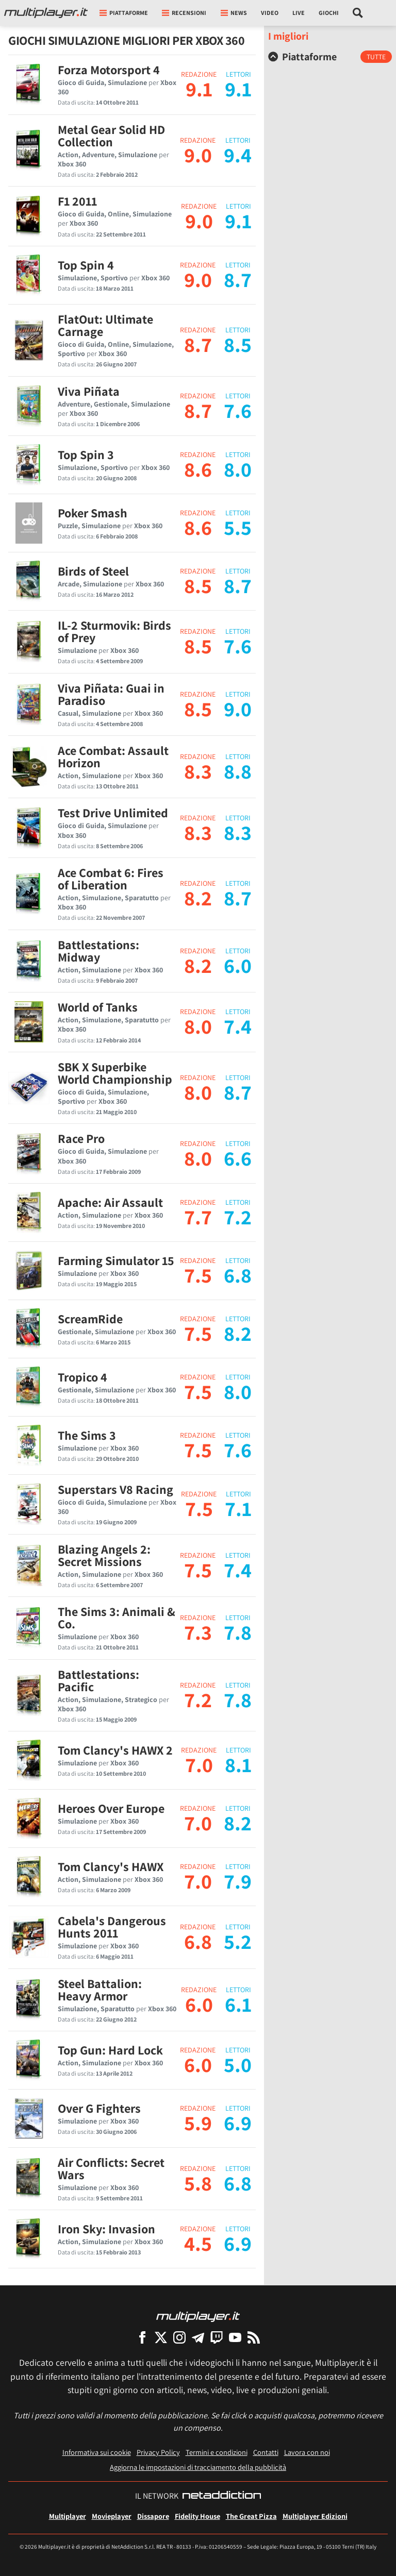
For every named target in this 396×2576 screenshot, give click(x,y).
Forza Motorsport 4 (109, 69)
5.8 (198, 2182)
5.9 (198, 2122)
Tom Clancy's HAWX (110, 1866)
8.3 (198, 770)
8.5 (198, 585)
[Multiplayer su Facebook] (142, 2337)
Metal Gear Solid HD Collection (111, 135)
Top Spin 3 (86, 454)
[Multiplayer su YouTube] (235, 2337)
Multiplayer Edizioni (315, 2516)
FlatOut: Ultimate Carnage (105, 325)
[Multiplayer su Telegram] (198, 2337)
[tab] (330, 56)
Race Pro (81, 1138)
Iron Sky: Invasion (106, 2228)
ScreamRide (90, 1318)
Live (298, 12)
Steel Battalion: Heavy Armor (100, 1989)
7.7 (198, 1216)
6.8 (198, 1941)
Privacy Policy (158, 2452)
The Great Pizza (251, 2516)
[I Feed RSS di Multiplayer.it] (254, 2337)
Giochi (329, 12)
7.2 (198, 1699)
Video (269, 12)
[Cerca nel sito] (358, 13)
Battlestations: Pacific (98, 1680)
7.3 (198, 1632)
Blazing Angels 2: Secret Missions (104, 1555)
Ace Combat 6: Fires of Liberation (110, 878)
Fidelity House (197, 2516)
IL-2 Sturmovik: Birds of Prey (114, 631)
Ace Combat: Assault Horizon (113, 756)
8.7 (198, 344)
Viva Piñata (89, 391)
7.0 (199, 1764)
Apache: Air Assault (110, 1202)
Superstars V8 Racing (115, 1489)
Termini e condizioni (217, 2452)
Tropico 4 (82, 1377)
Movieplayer (111, 2516)
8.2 (198, 897)
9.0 (198, 154)
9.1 (199, 88)
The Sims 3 (87, 1435)
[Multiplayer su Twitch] (216, 2337)
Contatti (265, 2452)
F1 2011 (77, 201)
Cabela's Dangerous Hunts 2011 (112, 1926)
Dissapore (153, 2516)
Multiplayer (67, 2516)
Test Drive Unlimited (113, 812)
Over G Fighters (99, 2108)
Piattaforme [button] (124, 12)
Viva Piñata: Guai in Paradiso (111, 694)
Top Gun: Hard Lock (110, 2050)
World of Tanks (98, 1007)
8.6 (198, 469)
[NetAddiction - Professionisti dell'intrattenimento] (222, 2496)
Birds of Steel (93, 571)
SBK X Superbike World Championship (115, 1072)
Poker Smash (92, 512)
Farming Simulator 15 (116, 1260)
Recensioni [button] (184, 12)
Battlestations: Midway (98, 950)
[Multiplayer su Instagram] (179, 2337)
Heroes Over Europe (111, 1808)
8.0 (198, 1026)
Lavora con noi (307, 2452)
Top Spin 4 (86, 265)
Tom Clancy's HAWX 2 (115, 1750)
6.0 (199, 2004)
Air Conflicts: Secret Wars (111, 2168)
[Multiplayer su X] (161, 2337)
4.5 (198, 2243)
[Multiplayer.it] (46, 13)
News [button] (234, 12)
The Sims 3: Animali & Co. (116, 1617)
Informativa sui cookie (96, 2452)
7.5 (198, 1274)
